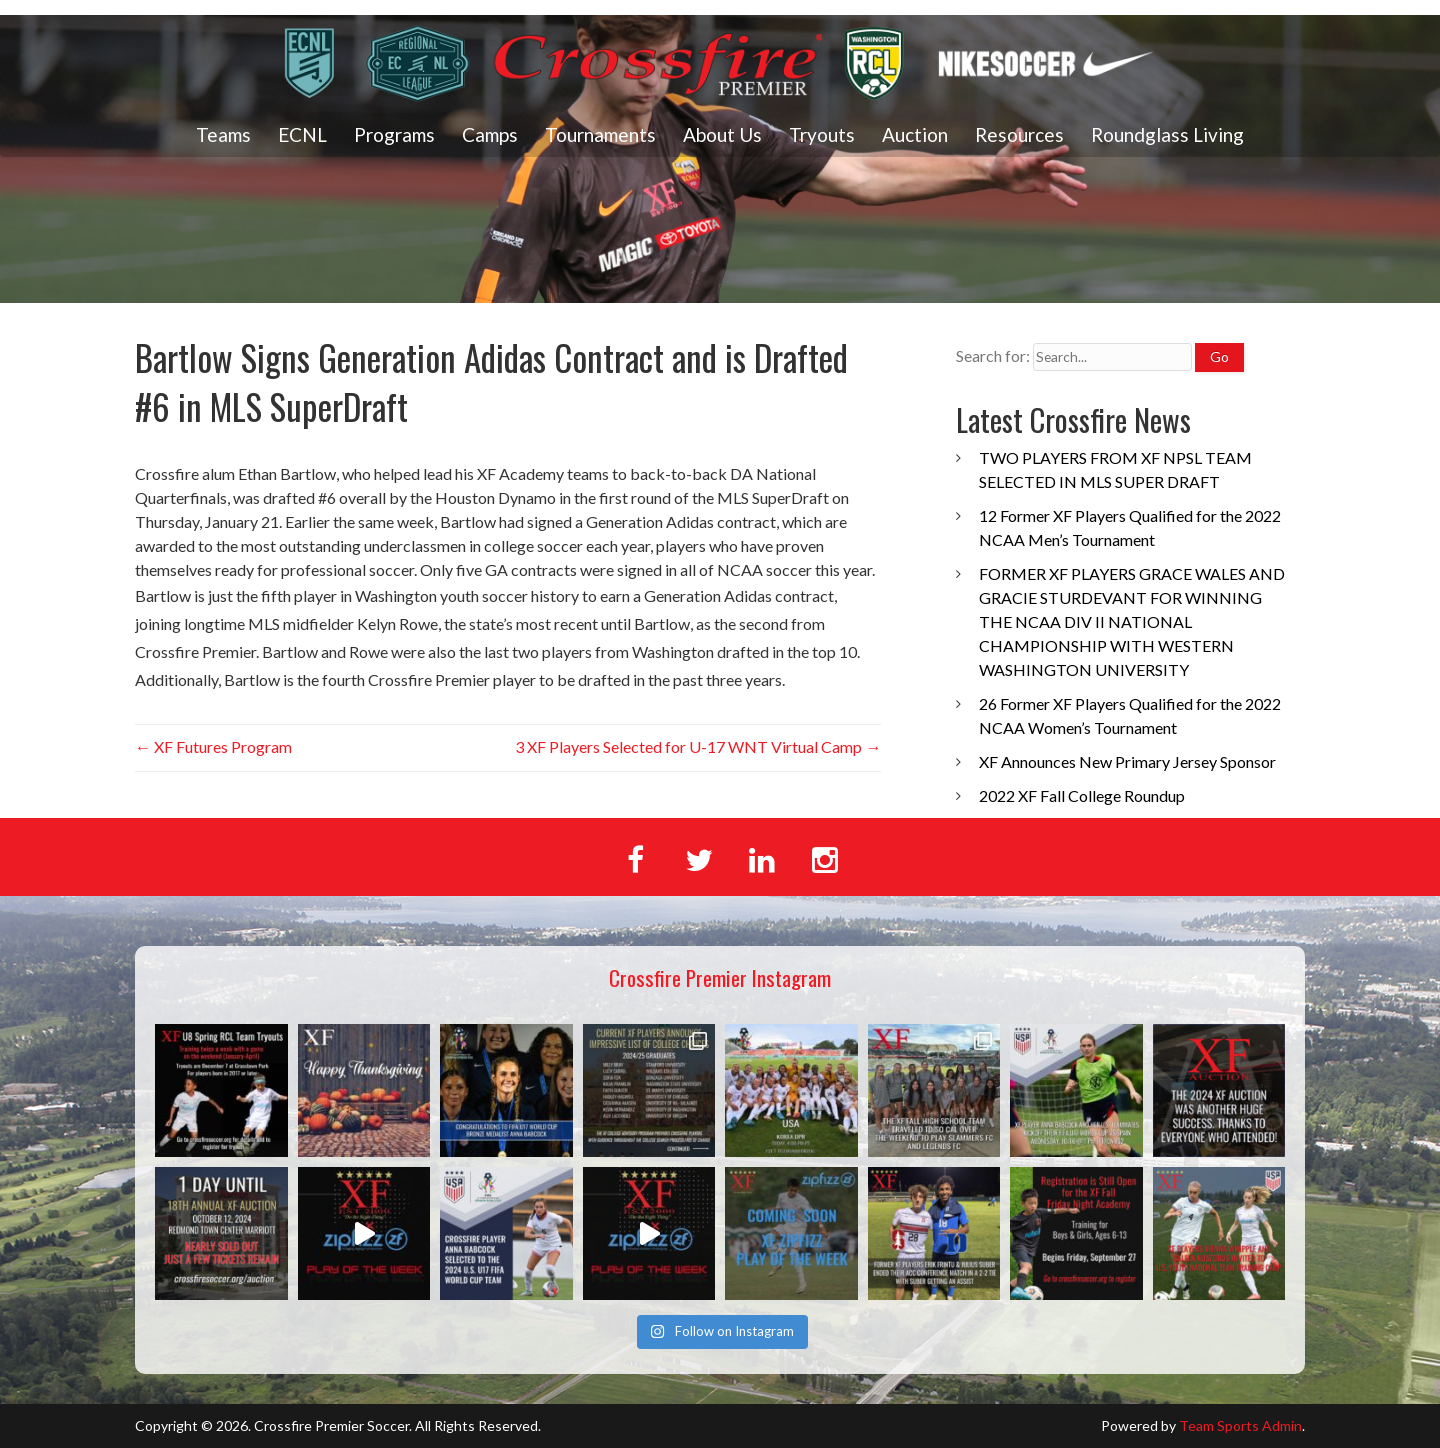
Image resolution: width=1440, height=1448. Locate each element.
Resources (1019, 134)
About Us (722, 134)
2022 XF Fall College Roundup (1082, 795)
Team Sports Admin (1240, 1425)
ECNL (302, 134)
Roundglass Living (1167, 134)
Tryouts (822, 134)
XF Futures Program (213, 746)
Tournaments (600, 134)
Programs (394, 134)
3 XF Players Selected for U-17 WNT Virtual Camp (698, 746)
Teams (223, 134)
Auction (915, 134)
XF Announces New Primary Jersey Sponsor (1127, 761)
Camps (490, 134)
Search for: (993, 355)
